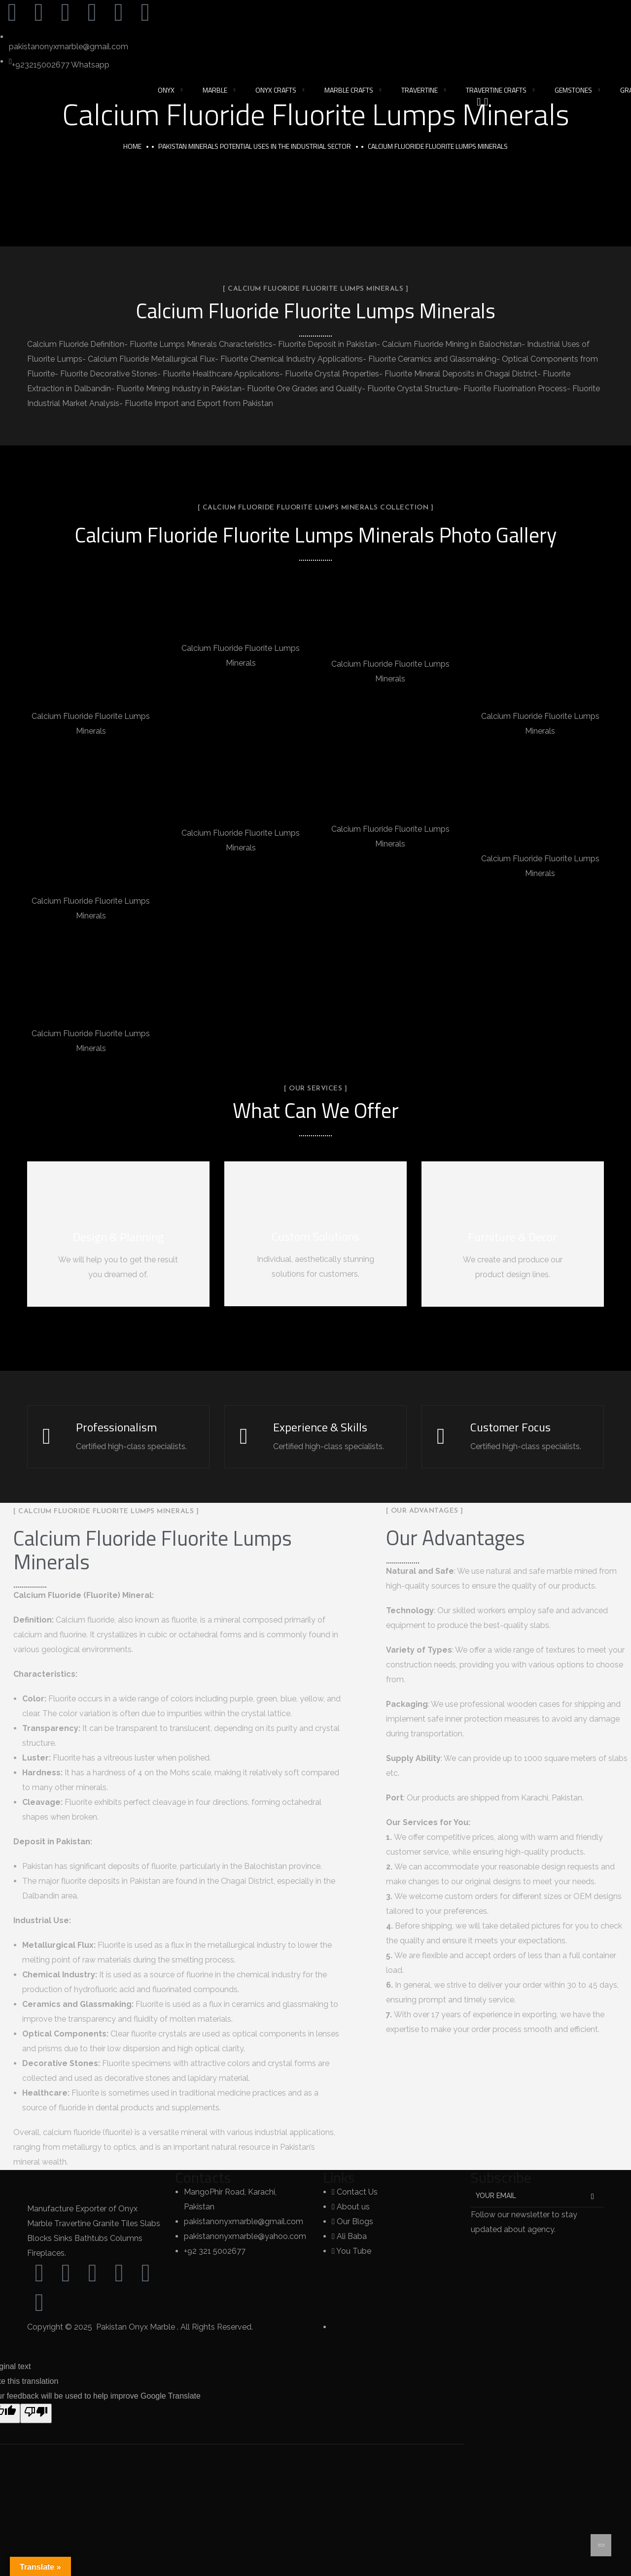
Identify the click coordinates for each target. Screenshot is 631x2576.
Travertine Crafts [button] (496, 90)
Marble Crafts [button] (348, 90)
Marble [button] (215, 90)
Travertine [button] (419, 90)
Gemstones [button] (573, 90)
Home (132, 146)
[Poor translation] (36, 2414)
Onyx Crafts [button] (275, 90)
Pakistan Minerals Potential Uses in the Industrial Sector (254, 146)
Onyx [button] (166, 90)
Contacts (203, 2178)
